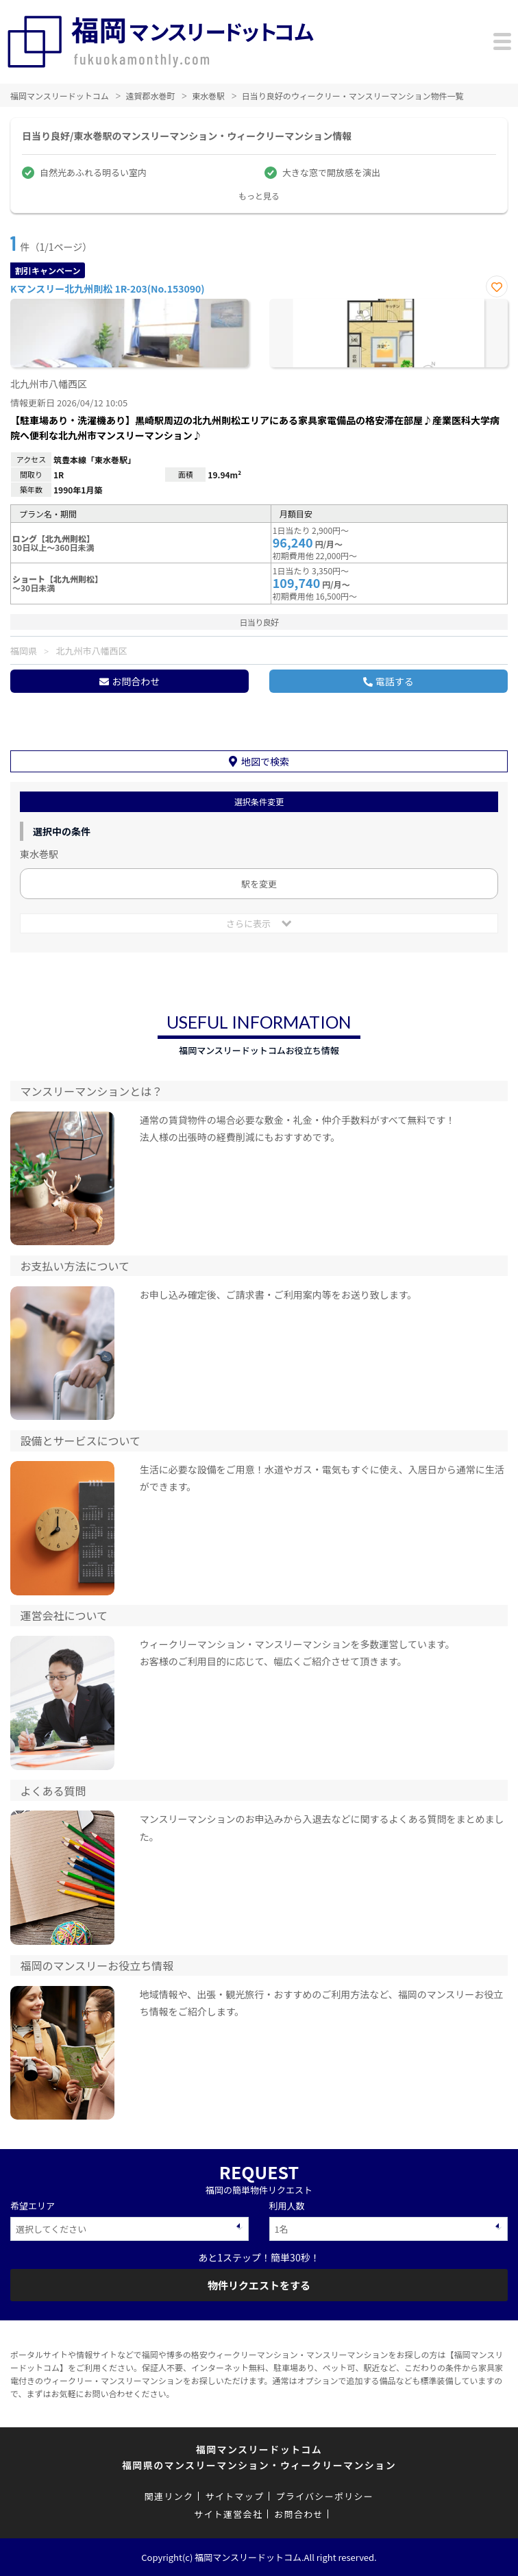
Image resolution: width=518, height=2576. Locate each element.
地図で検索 (265, 761)
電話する (394, 681)
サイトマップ (234, 2496)
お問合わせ (136, 681)
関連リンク (169, 2496)
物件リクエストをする (259, 2285)
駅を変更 (259, 883)
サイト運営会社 (228, 2514)
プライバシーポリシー (324, 2496)
